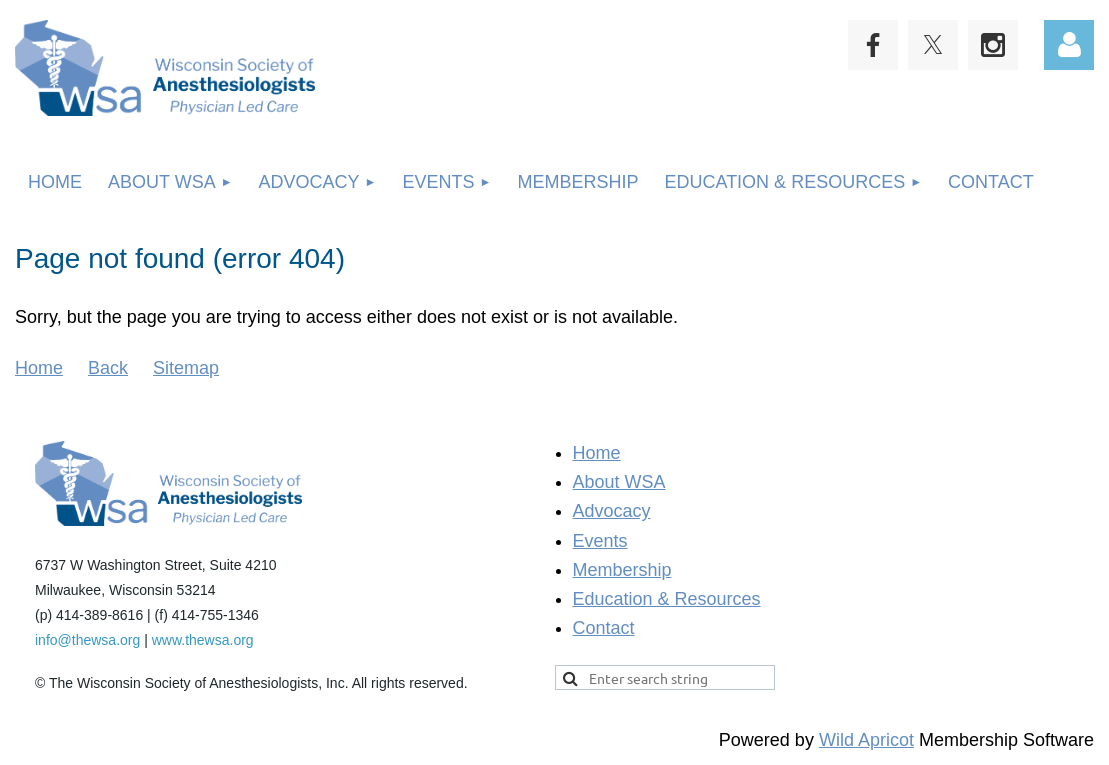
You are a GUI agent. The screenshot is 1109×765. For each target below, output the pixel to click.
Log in (1069, 45)
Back (108, 368)
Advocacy (612, 511)
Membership (622, 570)
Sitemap (186, 368)
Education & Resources (667, 599)
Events (600, 541)
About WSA (619, 482)
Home (39, 368)
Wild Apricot (866, 740)
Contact (604, 628)
